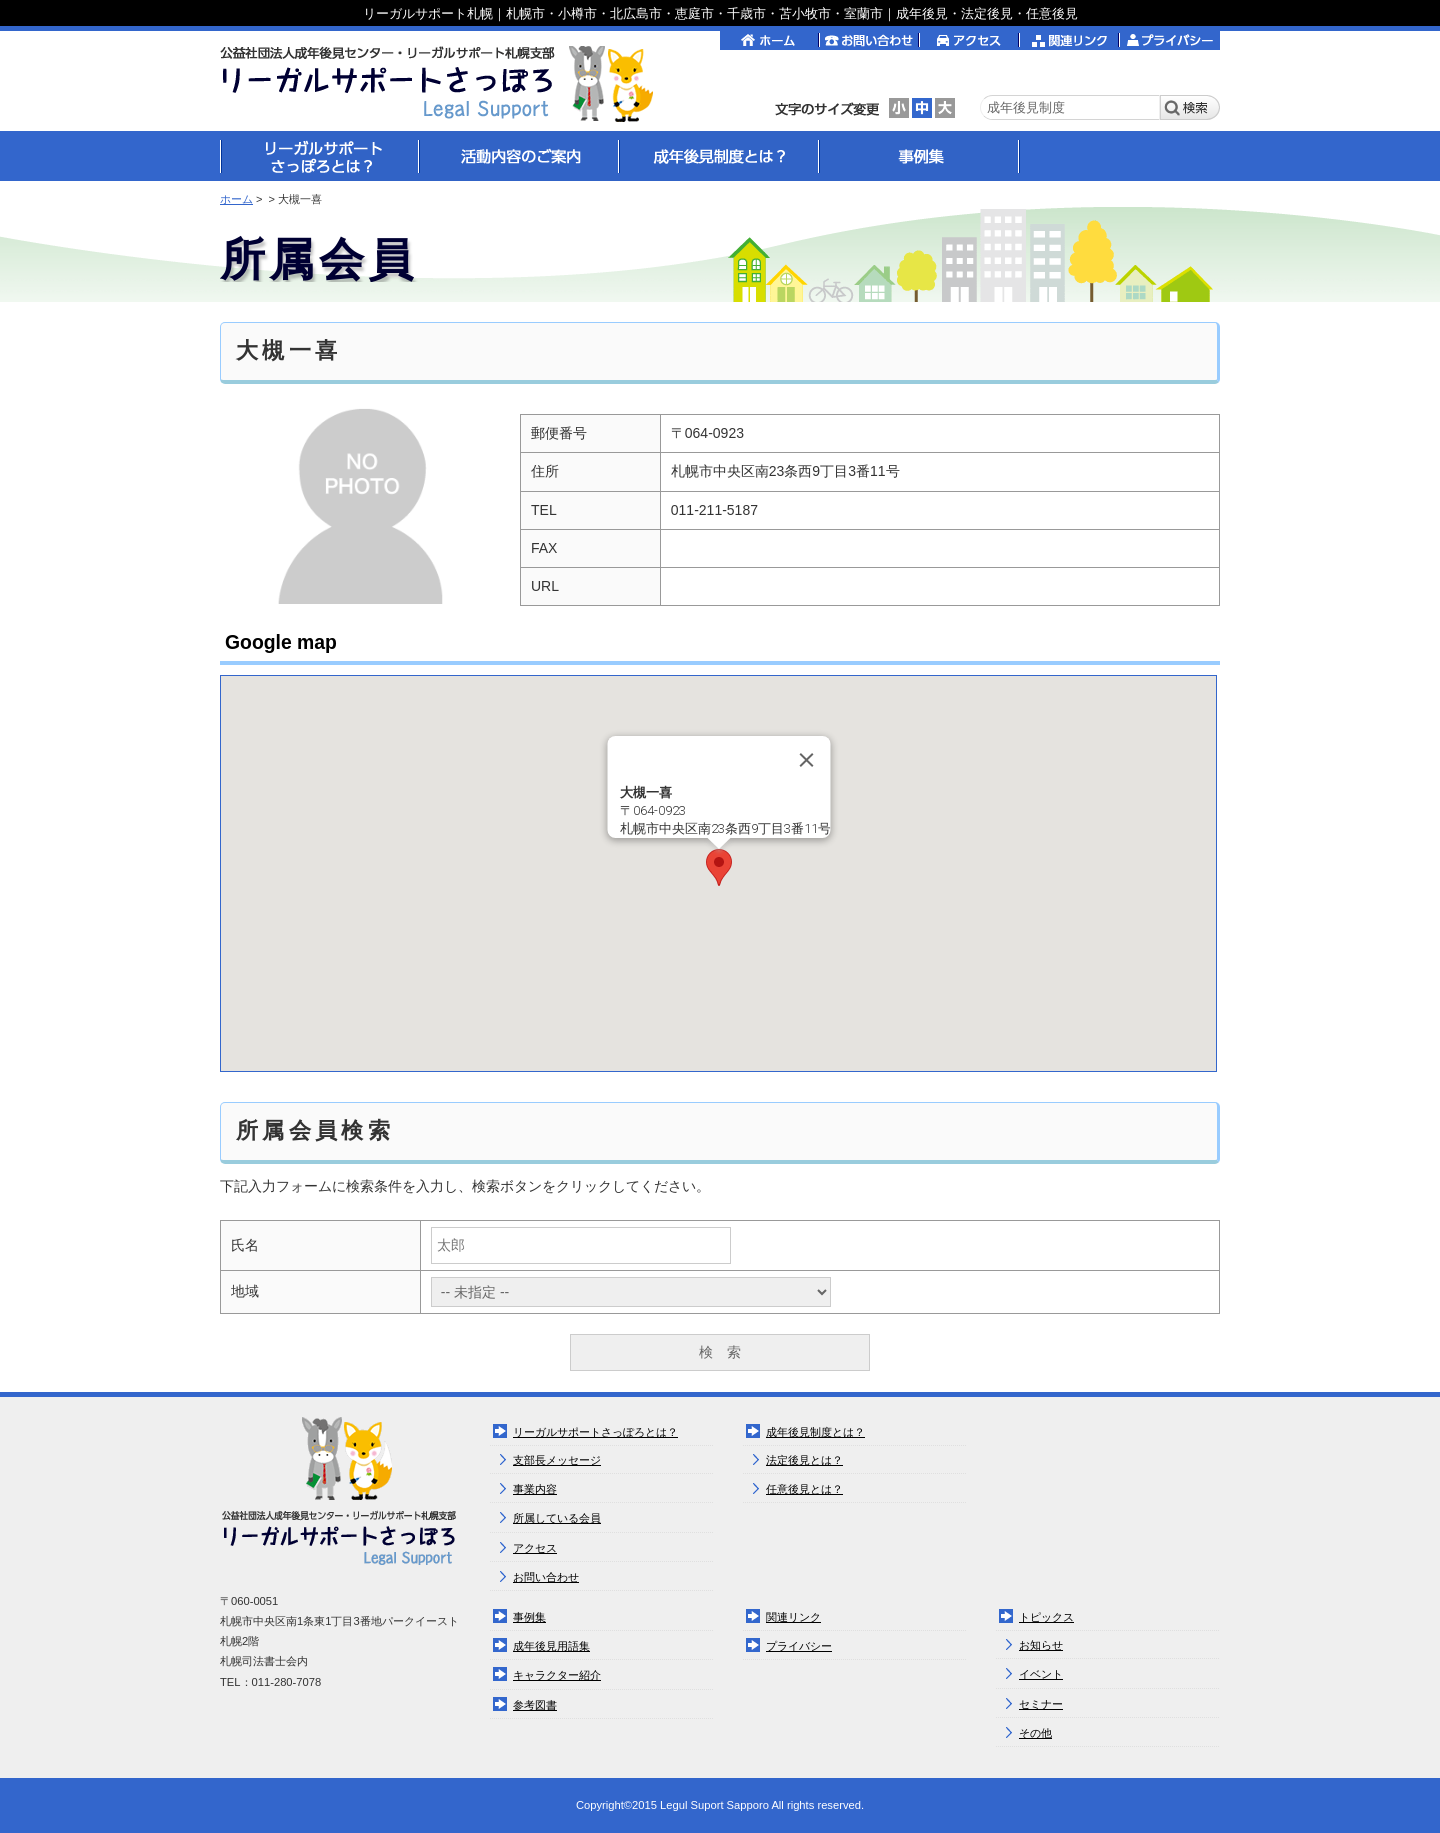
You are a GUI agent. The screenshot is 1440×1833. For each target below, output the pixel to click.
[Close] (806, 760)
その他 (1035, 1733)
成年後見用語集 (551, 1646)
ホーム (236, 199)
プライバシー (799, 1646)
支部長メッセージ (557, 1460)
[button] (719, 867)
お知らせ (1041, 1645)
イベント (1041, 1674)
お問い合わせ (546, 1577)
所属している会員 (557, 1518)
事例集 (529, 1617)
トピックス (1046, 1617)
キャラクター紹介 (557, 1675)
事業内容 (535, 1489)
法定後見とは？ (804, 1460)
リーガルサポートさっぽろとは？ (595, 1432)
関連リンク (793, 1617)
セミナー (1041, 1704)
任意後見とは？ (804, 1489)
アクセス (535, 1548)
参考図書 (535, 1705)
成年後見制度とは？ (815, 1432)
